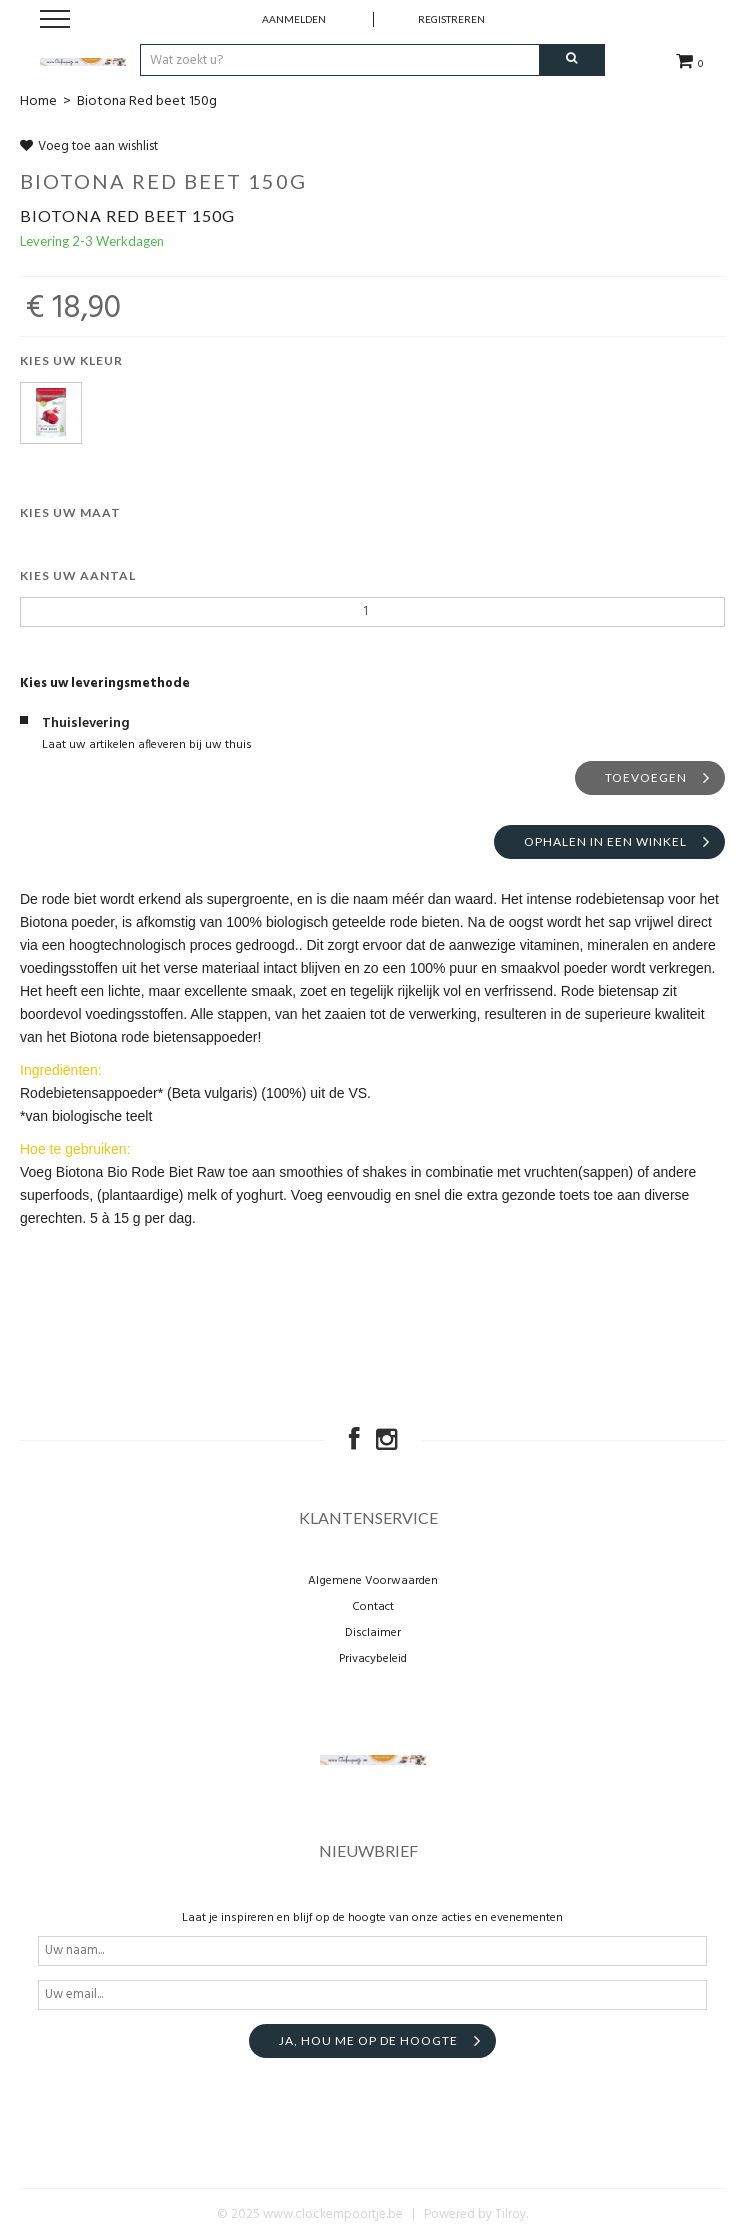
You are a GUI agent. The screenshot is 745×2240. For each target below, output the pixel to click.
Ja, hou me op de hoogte (368, 2040)
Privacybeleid (373, 1659)
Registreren (451, 19)
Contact (373, 1607)
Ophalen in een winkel (605, 841)
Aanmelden (294, 19)
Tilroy (510, 2214)
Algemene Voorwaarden (373, 1581)
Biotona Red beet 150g (147, 101)
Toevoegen (646, 777)
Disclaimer (373, 1633)
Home (38, 101)
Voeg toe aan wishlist (89, 146)
